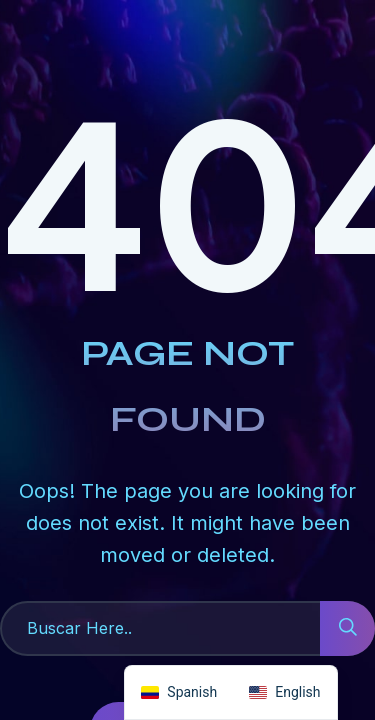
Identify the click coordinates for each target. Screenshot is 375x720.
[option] (284, 692)
